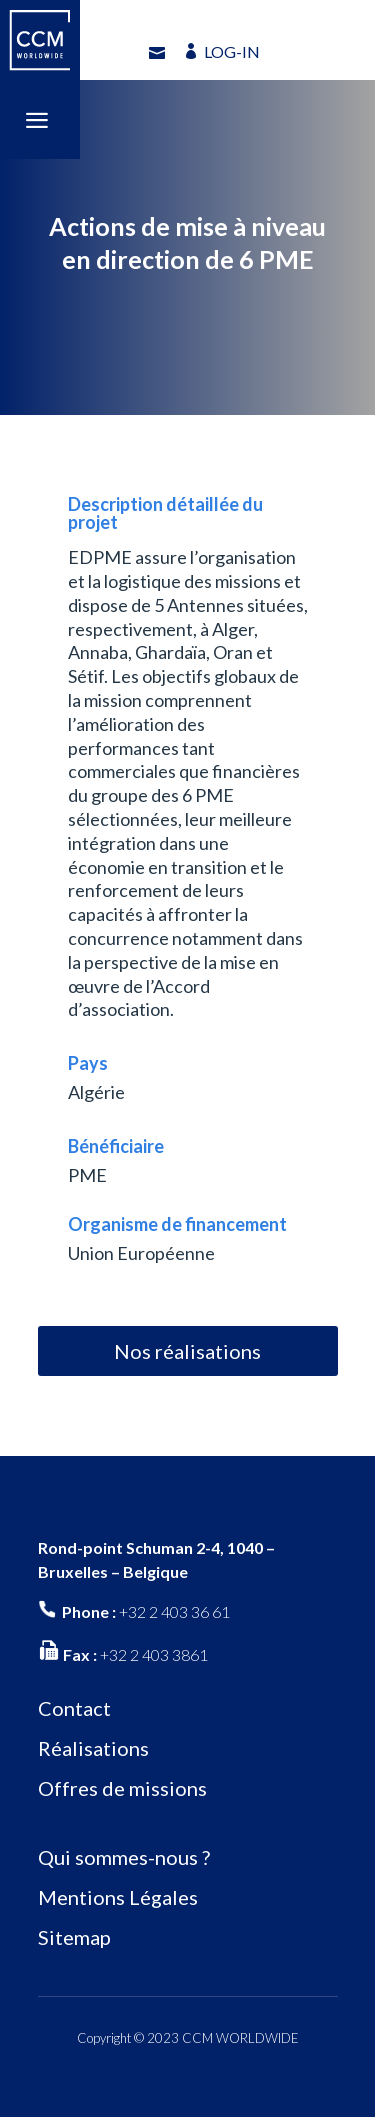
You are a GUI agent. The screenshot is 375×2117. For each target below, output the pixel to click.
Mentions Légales (118, 1897)
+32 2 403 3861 (154, 1654)
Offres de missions (122, 1788)
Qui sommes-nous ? (124, 1857)
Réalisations (93, 1748)
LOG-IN (232, 51)
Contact (74, 1708)
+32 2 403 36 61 (174, 1611)
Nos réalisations (187, 1351)
